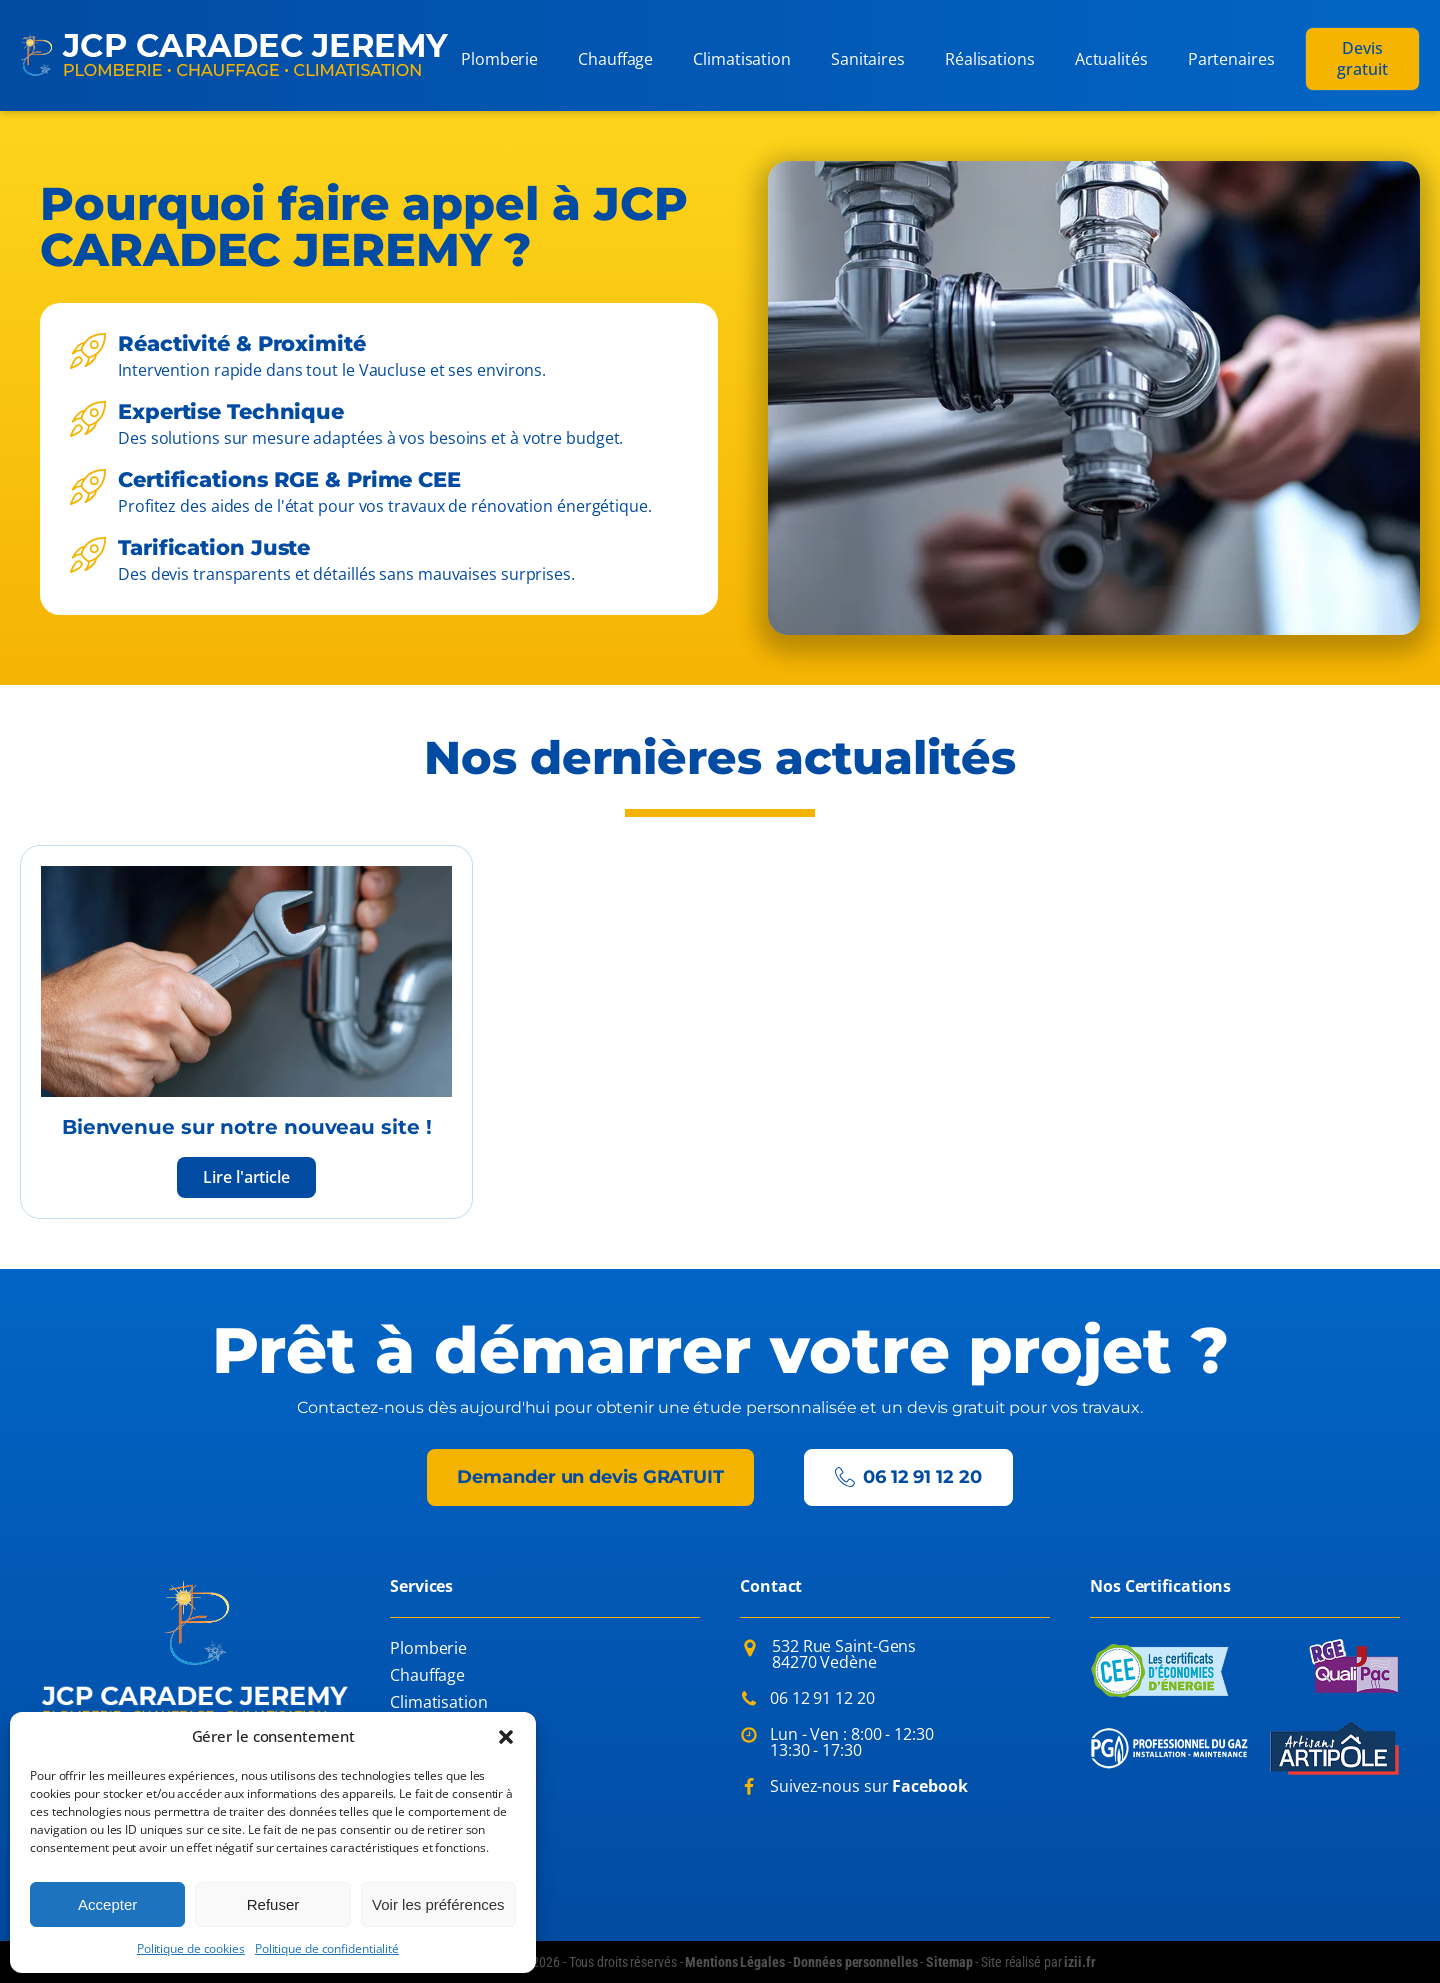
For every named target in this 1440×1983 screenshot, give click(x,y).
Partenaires (1231, 59)
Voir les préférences (438, 1904)
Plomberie (499, 59)
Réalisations (990, 59)
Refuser (273, 1904)
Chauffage (615, 59)
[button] (506, 1737)
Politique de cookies (191, 1948)
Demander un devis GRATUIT (590, 1477)
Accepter (107, 1904)
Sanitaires (868, 59)
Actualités (1111, 59)
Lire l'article (246, 1177)
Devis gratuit (1362, 58)
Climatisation (742, 59)
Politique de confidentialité (327, 1948)
